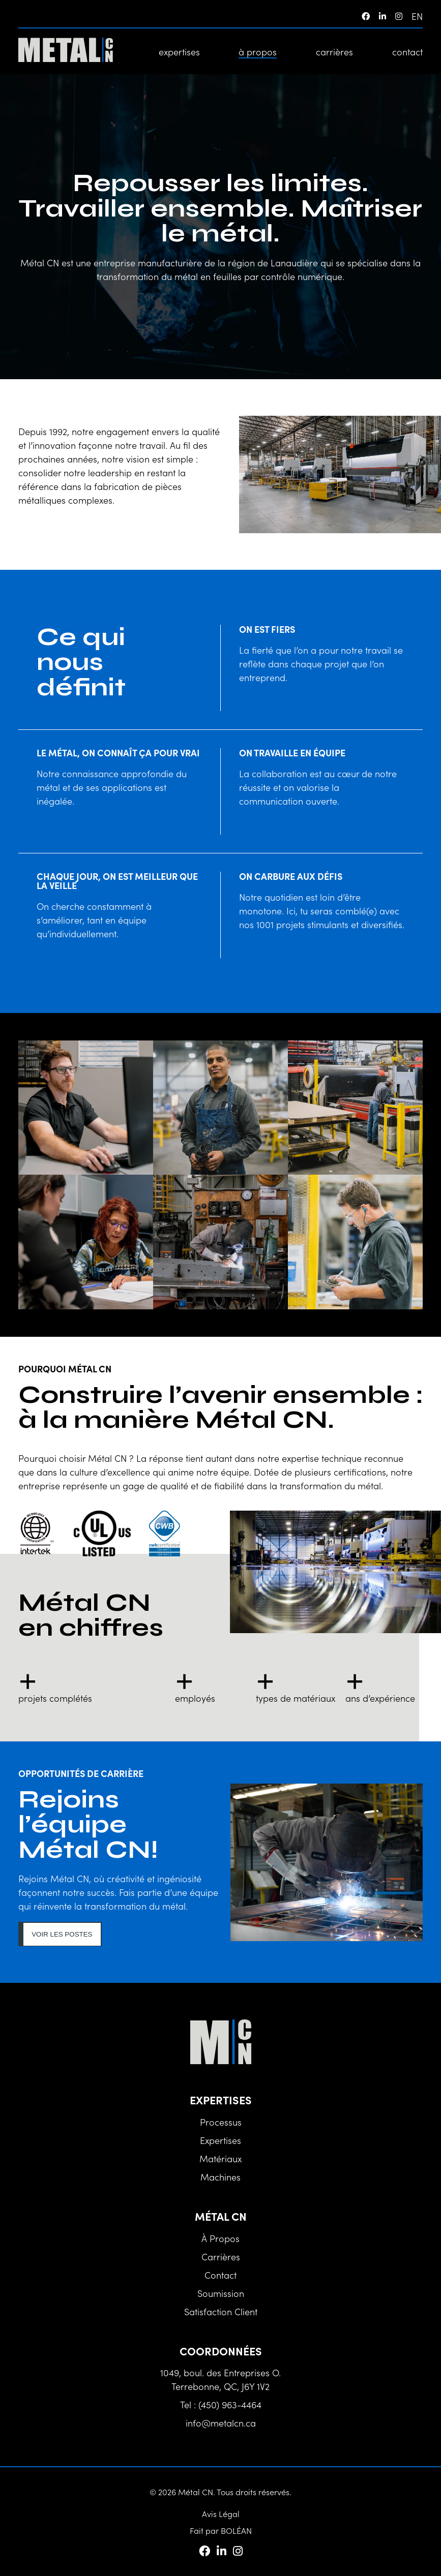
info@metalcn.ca (221, 2422)
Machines (220, 2176)
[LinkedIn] (382, 16)
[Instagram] (398, 16)
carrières (334, 51)
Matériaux (220, 2158)
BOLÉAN (236, 2530)
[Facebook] (366, 16)
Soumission (220, 2293)
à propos (258, 51)
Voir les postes (62, 1934)
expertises (179, 51)
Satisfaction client (220, 2311)
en (417, 16)
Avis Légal (221, 2513)
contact (407, 51)
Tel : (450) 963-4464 (220, 2404)
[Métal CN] (65, 51)
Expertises (220, 2140)
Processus (221, 2121)
